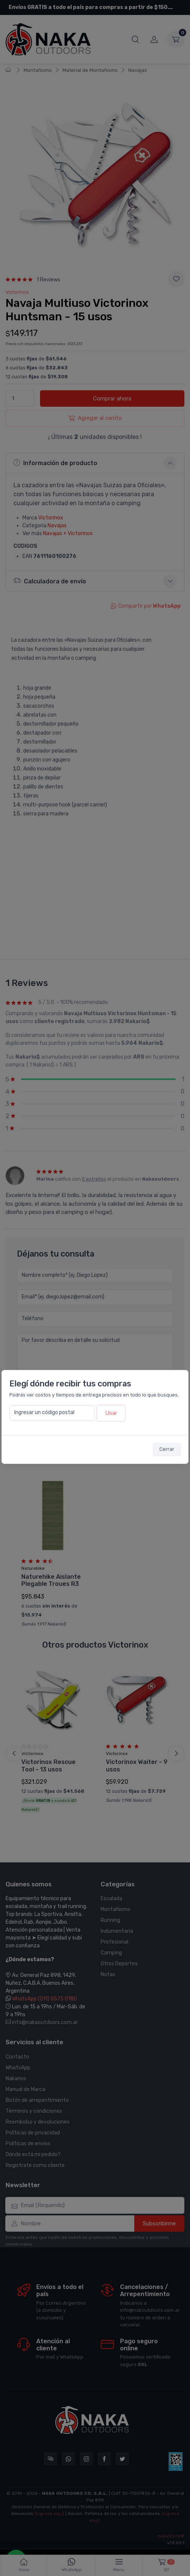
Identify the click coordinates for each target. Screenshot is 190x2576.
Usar (111, 1413)
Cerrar (166, 1449)
